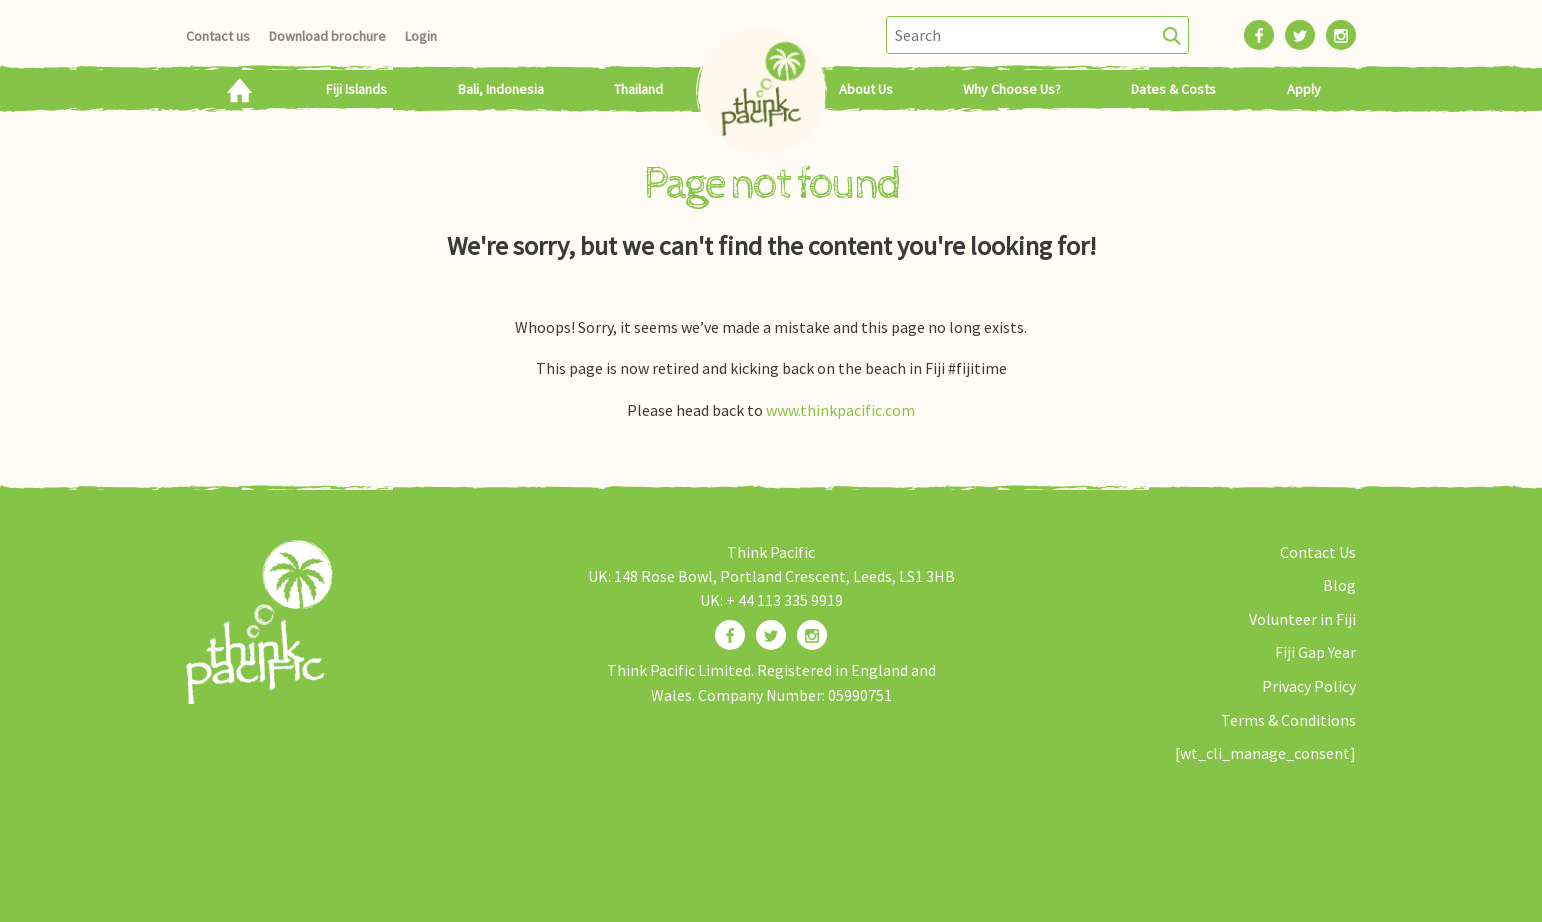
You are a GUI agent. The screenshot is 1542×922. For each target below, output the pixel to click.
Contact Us (1318, 552)
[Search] (1172, 35)
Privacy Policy (1309, 686)
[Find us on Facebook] (730, 635)
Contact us (218, 36)
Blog (1339, 585)
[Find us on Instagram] (812, 635)
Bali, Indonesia (501, 89)
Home (238, 89)
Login (421, 36)
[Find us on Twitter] (771, 635)
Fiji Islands (356, 89)
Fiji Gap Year (1315, 652)
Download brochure (327, 36)
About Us (866, 89)
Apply (1304, 89)
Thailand (638, 89)
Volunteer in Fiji (1302, 619)
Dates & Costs (1173, 89)
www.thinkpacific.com (840, 410)
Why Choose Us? (1012, 89)
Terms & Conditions (1288, 720)
